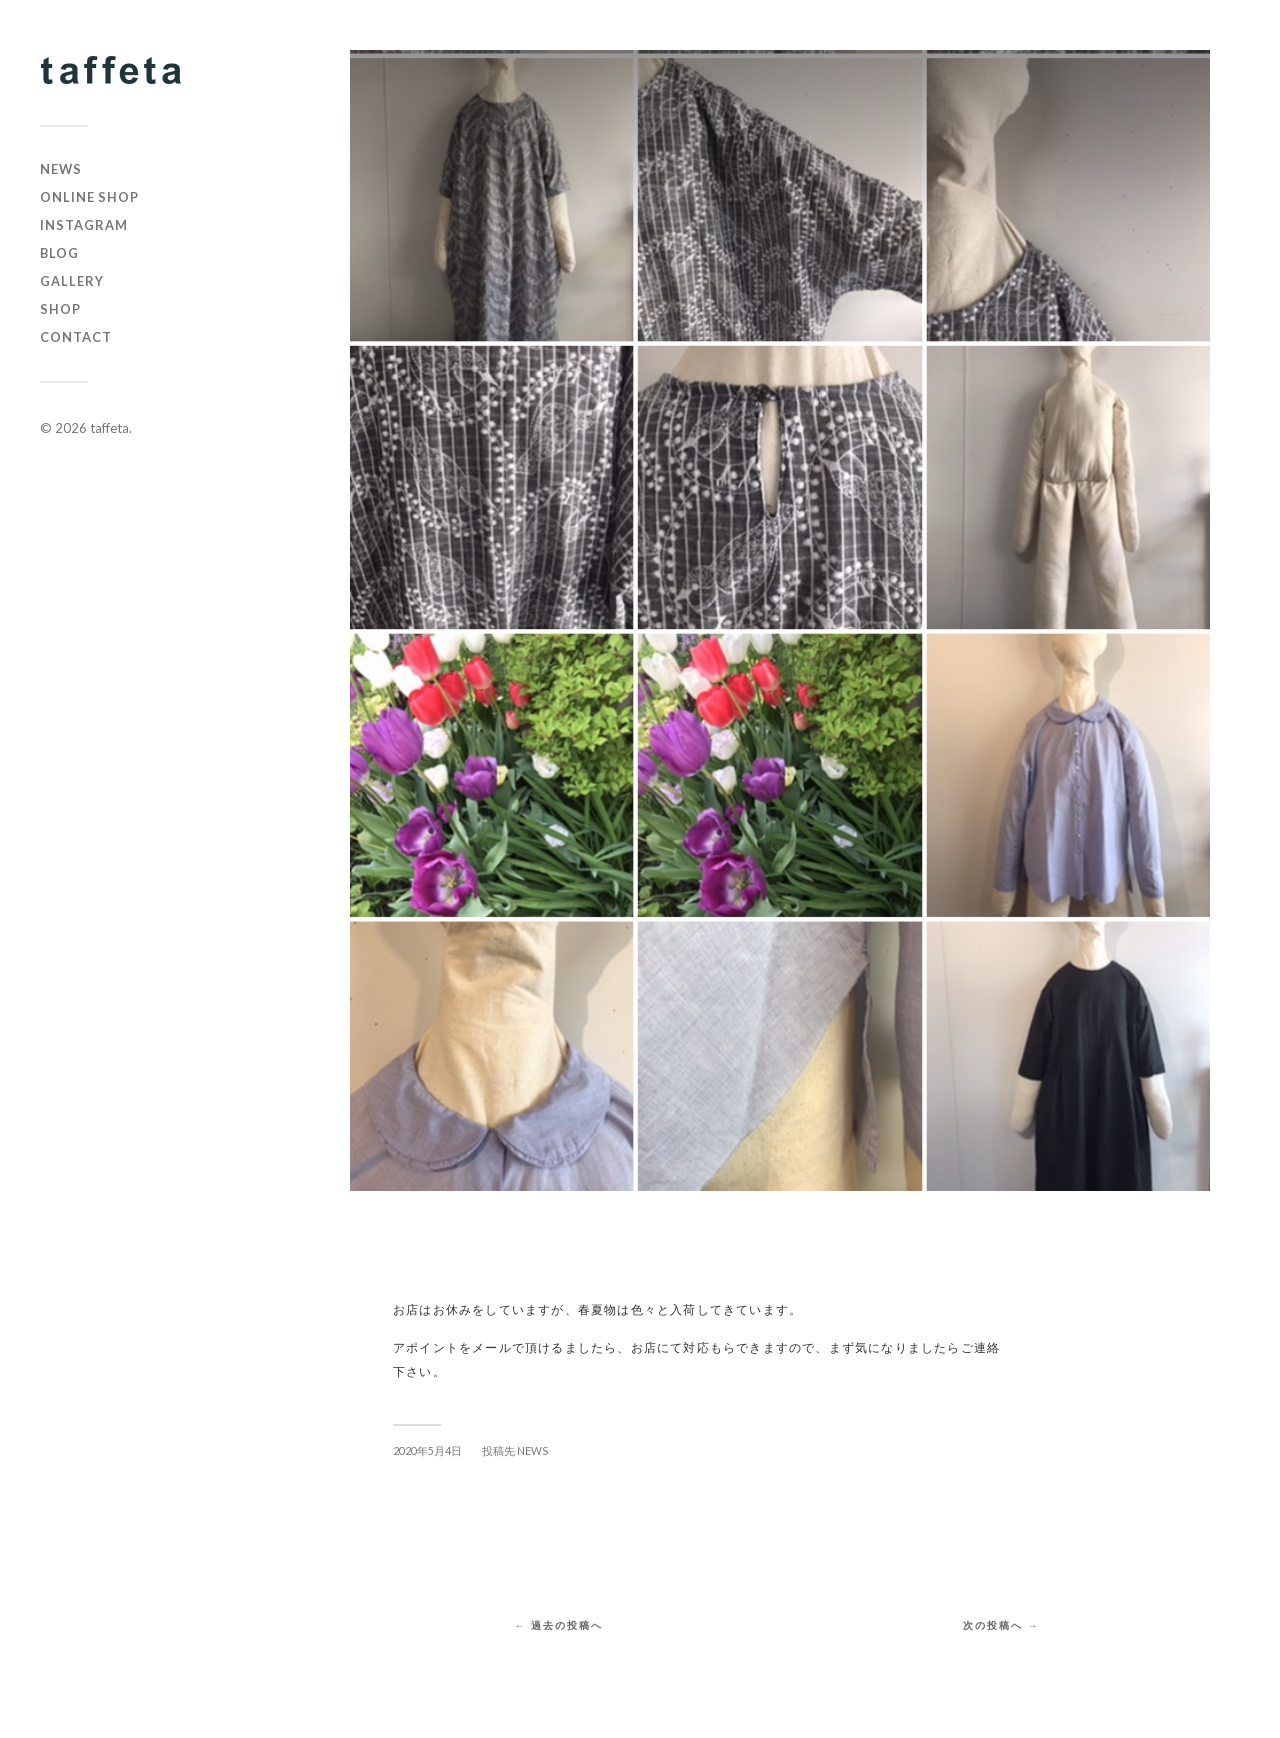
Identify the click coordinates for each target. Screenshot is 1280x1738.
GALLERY (72, 281)
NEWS (61, 169)
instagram (84, 225)
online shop (89, 197)
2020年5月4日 (427, 1450)
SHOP (60, 309)
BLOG (59, 253)
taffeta (109, 428)
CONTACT (76, 337)
